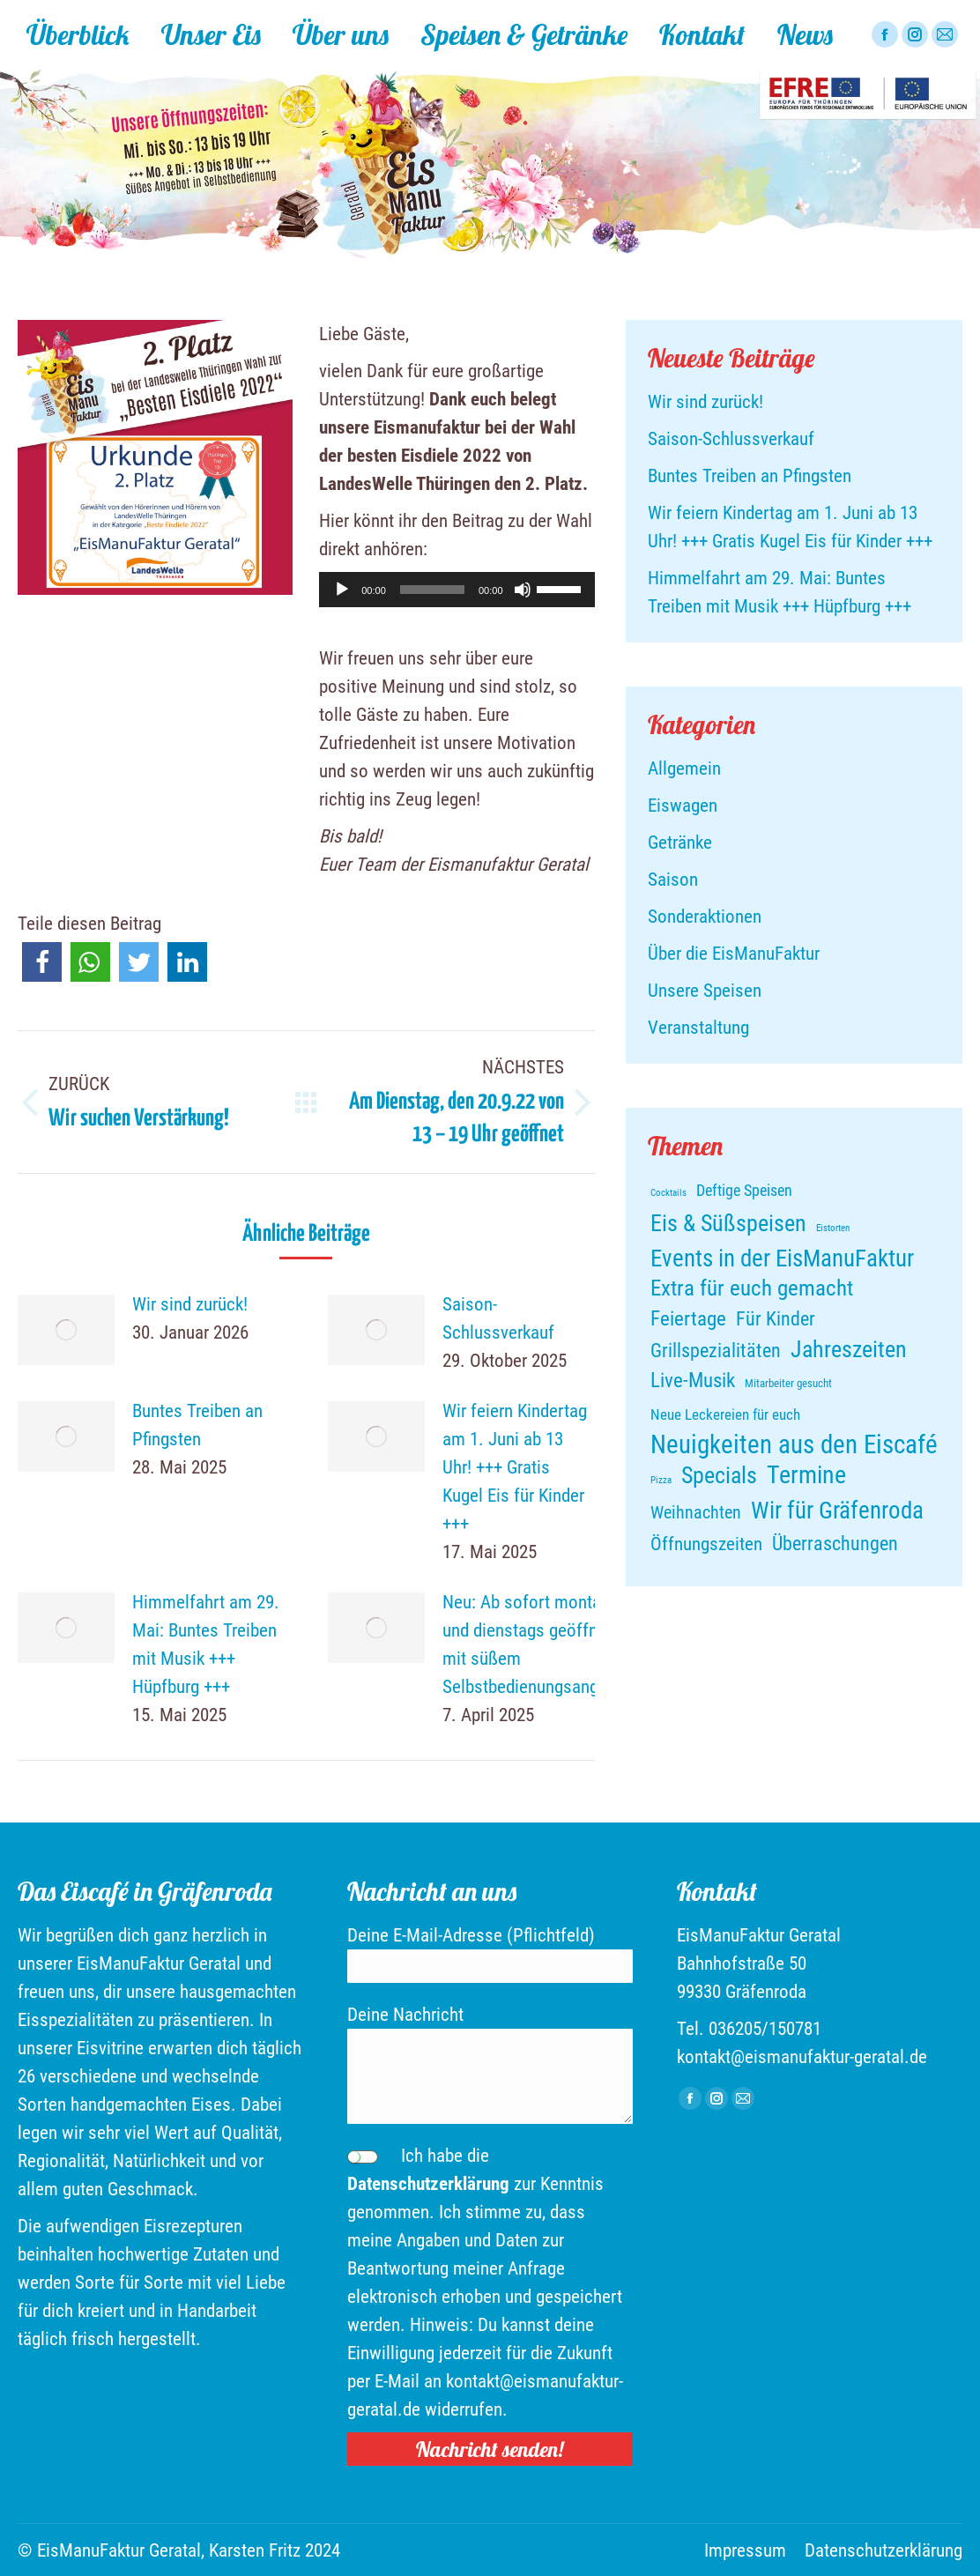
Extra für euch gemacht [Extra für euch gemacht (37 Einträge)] (751, 1288)
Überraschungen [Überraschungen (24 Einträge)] (835, 1543)
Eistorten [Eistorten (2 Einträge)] (833, 1228)
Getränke (680, 842)
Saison (673, 879)
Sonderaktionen (704, 916)
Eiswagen (682, 805)
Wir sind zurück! (190, 1304)
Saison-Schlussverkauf (498, 1318)
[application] (456, 589)
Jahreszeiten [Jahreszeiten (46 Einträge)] (849, 1349)
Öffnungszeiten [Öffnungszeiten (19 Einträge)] (706, 1544)
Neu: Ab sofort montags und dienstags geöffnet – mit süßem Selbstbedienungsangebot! (538, 1644)
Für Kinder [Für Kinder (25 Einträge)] (775, 1318)
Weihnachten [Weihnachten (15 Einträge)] (695, 1513)
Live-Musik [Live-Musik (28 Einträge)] (692, 1380)
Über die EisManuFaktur (734, 953)
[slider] (432, 589)
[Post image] (66, 1330)
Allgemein (684, 768)
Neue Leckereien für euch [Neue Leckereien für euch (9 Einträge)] (725, 1414)
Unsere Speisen (704, 990)
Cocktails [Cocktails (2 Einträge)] (668, 1193)
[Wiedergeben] (342, 589)
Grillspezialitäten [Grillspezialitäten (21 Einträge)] (715, 1351)
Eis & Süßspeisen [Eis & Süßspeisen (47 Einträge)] (728, 1223)
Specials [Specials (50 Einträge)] (719, 1475)
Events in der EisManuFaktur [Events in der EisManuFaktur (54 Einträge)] (782, 1258)
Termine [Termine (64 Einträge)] (806, 1475)
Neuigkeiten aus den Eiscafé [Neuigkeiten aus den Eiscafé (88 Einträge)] (794, 1444)
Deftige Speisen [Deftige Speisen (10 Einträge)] (744, 1190)
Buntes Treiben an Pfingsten (197, 1425)
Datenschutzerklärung (428, 2183)
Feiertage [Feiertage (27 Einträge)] (688, 1319)
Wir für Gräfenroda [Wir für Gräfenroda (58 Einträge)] (837, 1510)
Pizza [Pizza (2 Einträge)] (661, 1480)
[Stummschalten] (522, 589)
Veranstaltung (698, 1027)
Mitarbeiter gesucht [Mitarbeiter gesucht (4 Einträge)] (788, 1383)
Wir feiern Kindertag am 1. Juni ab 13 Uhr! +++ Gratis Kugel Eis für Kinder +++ (514, 1467)
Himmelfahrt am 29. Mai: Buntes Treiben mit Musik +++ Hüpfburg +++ (205, 1644)
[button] (42, 962)
